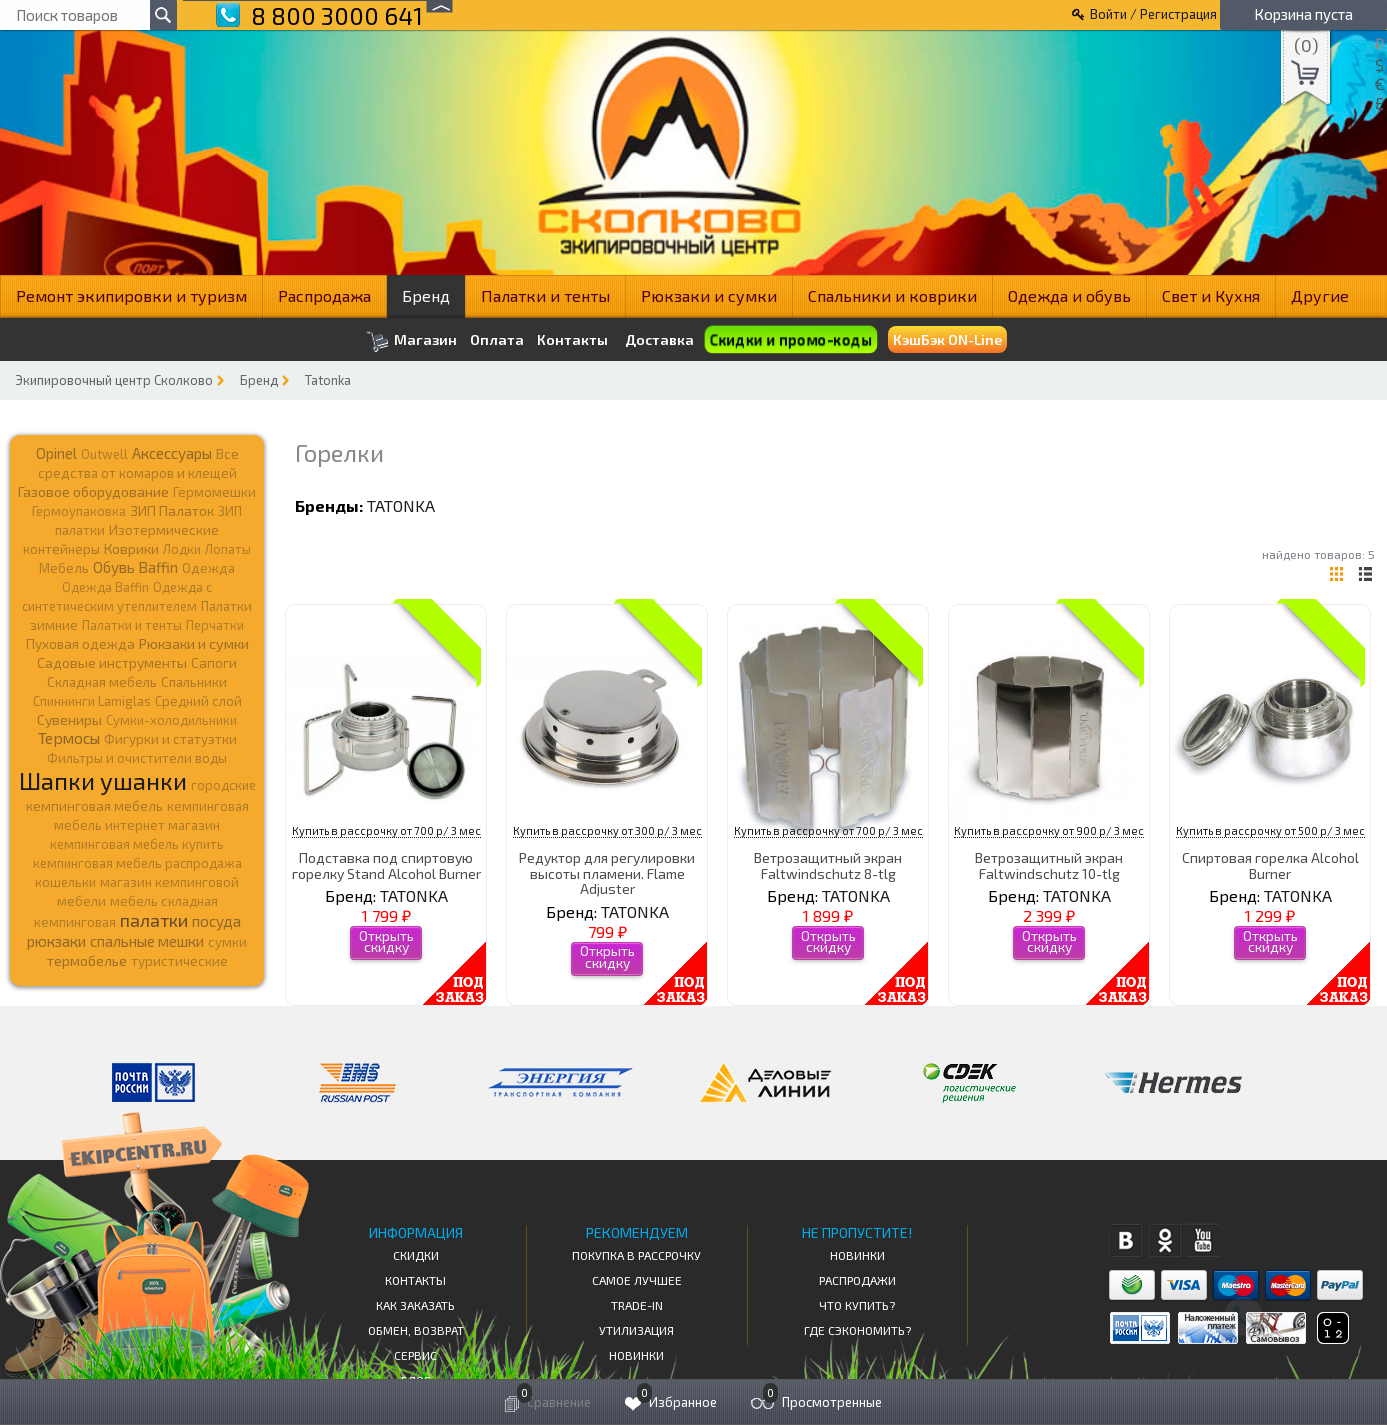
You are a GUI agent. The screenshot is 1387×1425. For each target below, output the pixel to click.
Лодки (182, 549)
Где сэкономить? (857, 1330)
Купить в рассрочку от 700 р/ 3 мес (386, 830)
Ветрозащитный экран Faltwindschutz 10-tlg (1049, 865)
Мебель (64, 568)
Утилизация (636, 1330)
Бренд (426, 295)
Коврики (131, 548)
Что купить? (857, 1305)
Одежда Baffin (105, 587)
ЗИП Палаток (172, 510)
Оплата (497, 340)
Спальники (194, 682)
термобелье (87, 960)
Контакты (572, 340)
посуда (216, 921)
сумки (227, 942)
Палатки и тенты (545, 295)
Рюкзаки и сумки (709, 295)
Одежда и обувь (1069, 295)
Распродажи (857, 1280)
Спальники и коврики (892, 295)
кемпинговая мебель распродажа (137, 863)
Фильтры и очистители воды (137, 758)
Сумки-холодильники (171, 720)
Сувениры (69, 719)
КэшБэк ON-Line (947, 339)
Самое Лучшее (637, 1280)
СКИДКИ (416, 1255)
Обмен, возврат (416, 1330)
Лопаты (228, 549)
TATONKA (401, 505)
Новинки (636, 1355)
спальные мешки (147, 941)
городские (223, 785)
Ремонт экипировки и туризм (131, 295)
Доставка (659, 339)
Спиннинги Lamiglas (92, 701)
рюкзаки (56, 941)
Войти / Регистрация (1153, 14)
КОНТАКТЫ (415, 1280)
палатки (154, 920)
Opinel (56, 453)
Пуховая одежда (80, 643)
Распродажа (324, 295)
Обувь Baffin (135, 567)
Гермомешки (214, 492)
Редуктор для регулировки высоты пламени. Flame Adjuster (607, 873)
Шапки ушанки (103, 780)
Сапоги (214, 662)
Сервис (415, 1355)
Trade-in (637, 1305)
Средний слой (198, 701)
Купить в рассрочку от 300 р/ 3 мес (607, 830)
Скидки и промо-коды (791, 340)
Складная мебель (102, 682)
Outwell (104, 454)
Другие (1320, 295)
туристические (179, 961)
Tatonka (328, 380)
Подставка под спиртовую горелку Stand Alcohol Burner (386, 865)
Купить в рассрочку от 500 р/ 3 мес (1270, 830)
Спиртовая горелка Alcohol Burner (1270, 865)
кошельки (65, 882)
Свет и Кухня (1211, 295)
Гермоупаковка (79, 511)
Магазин (411, 341)
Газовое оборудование (93, 491)
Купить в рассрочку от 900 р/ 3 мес (1049, 830)
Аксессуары (172, 453)
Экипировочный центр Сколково (114, 380)
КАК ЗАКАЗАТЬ (415, 1305)
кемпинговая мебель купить (137, 844)
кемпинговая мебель (94, 805)
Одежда (208, 568)
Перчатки (215, 625)
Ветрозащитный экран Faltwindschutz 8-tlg (828, 865)
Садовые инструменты (112, 662)
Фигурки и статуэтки (170, 739)
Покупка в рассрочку (636, 1255)
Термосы (69, 737)
